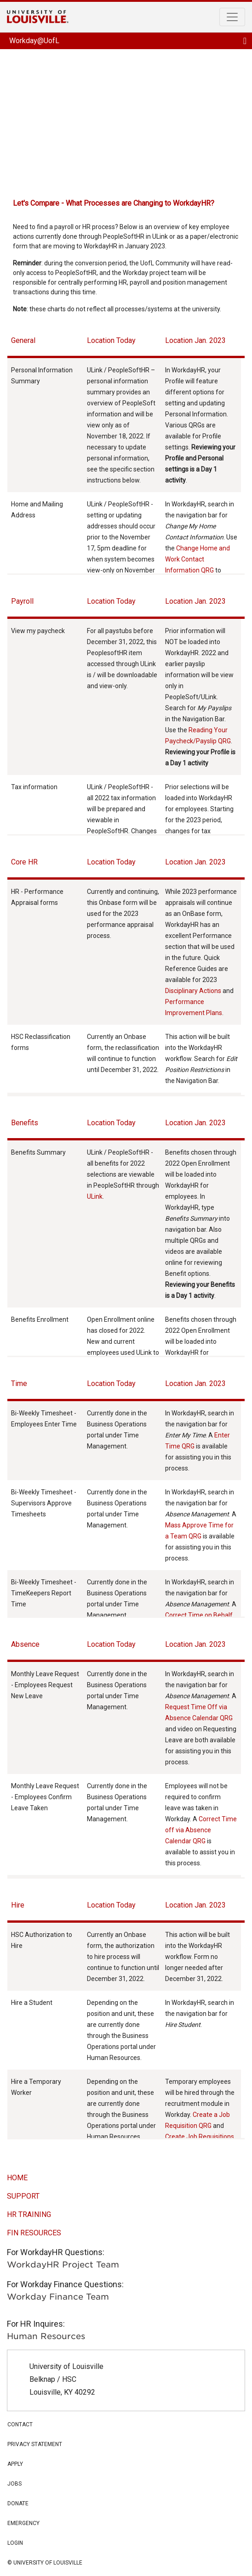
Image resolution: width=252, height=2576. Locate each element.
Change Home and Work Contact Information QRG (197, 559)
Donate (18, 2503)
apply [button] (126, 2463)
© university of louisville (44, 2562)
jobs (14, 2484)
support (23, 2196)
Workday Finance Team (58, 2296)
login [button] (126, 2542)
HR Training (29, 2214)
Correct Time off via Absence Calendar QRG (201, 1830)
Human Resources (46, 2336)
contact (20, 2424)
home (17, 2177)
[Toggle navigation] (232, 17)
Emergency (23, 2523)
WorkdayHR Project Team (63, 2264)
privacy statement (34, 2444)
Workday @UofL (126, 117)
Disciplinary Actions (193, 990)
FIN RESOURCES (34, 2232)
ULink (95, 1196)
